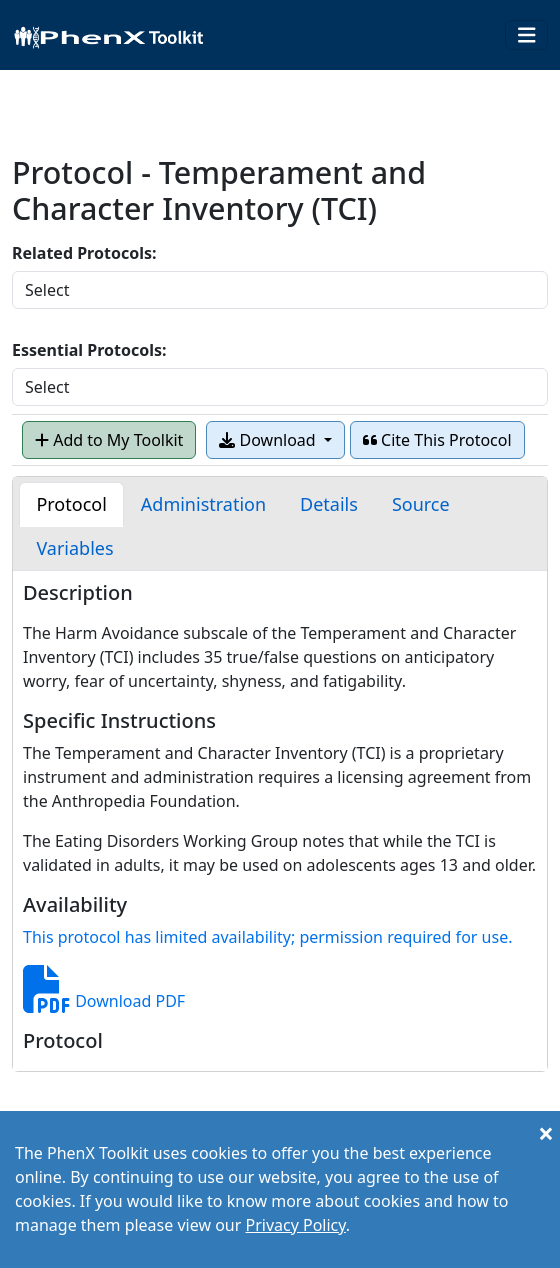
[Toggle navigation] (527, 35)
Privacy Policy (295, 1225)
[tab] (71, 504)
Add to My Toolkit (109, 440)
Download (269, 440)
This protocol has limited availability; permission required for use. (267, 937)
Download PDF (104, 1001)
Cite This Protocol (437, 440)
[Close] (546, 1133)
